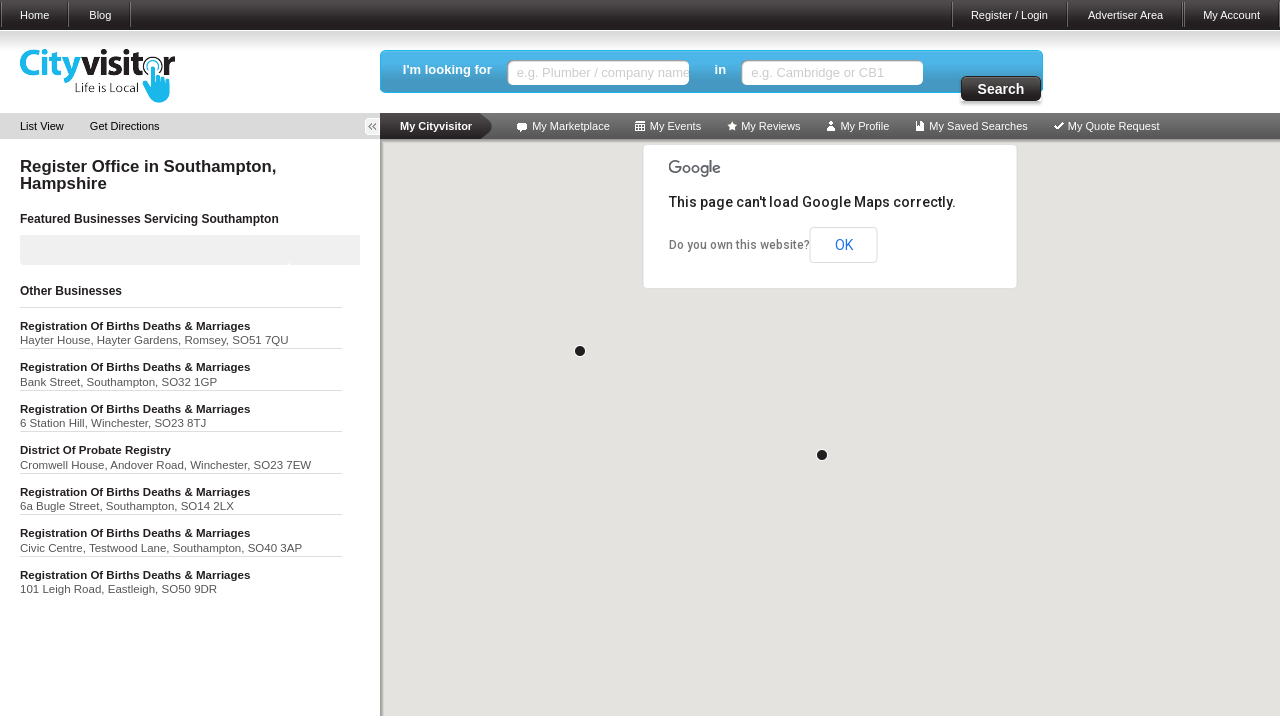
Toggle (379, 126)
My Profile (864, 126)
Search (1001, 89)
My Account (1231, 15)
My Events (675, 126)
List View (42, 126)
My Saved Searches (978, 126)
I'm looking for (447, 69)
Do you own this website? (739, 245)
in (721, 69)
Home (34, 15)
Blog (100, 15)
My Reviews (770, 126)
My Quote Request (1114, 126)
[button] (822, 455)
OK (844, 245)
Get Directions (125, 126)
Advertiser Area (1125, 15)
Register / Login (1009, 15)
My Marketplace (571, 126)
